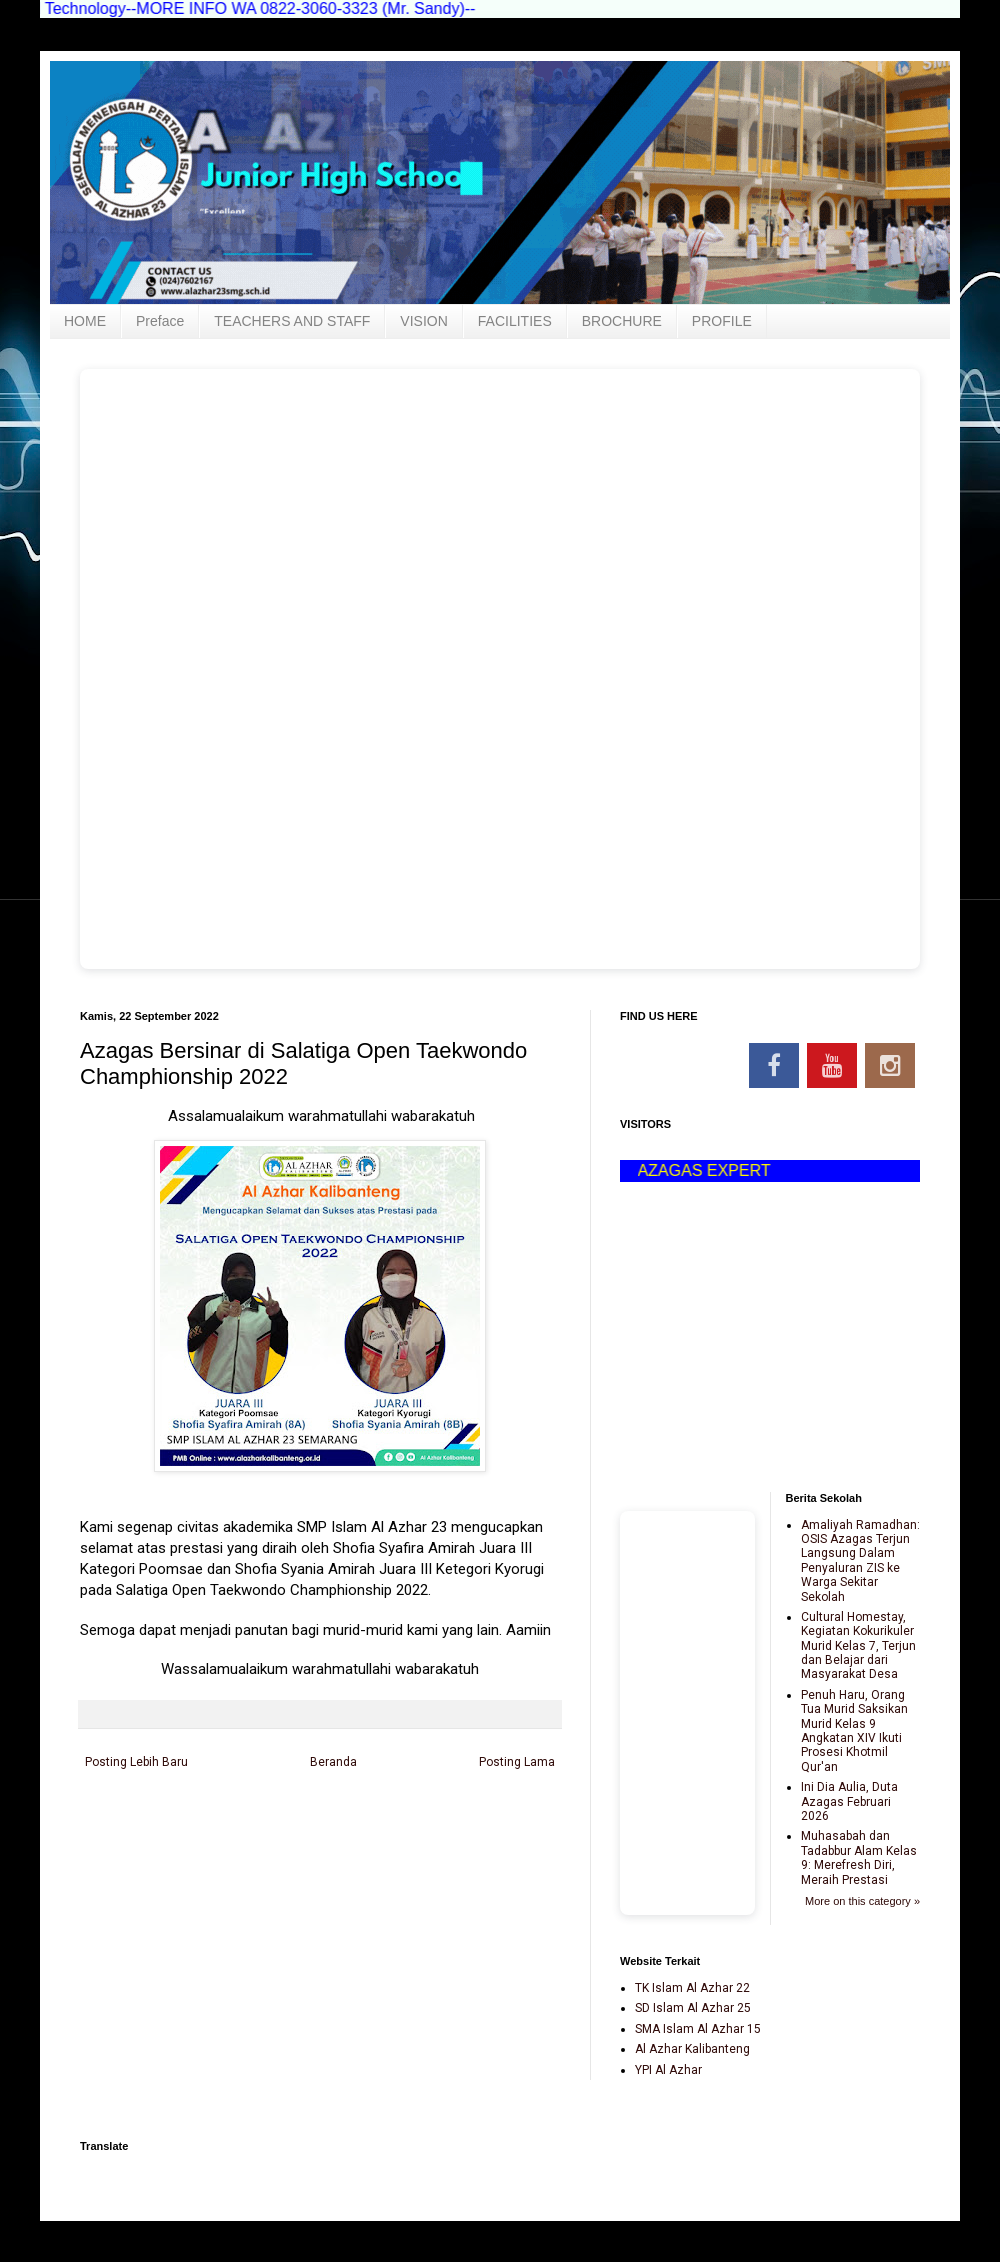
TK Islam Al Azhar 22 (692, 1988)
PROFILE (722, 321)
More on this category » (862, 1901)
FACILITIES (515, 321)
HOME (85, 321)
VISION (423, 321)
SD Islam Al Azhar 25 (693, 2008)
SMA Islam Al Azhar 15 (698, 2029)
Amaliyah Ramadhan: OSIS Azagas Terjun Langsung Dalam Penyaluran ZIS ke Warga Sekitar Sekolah (860, 1561)
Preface (160, 321)
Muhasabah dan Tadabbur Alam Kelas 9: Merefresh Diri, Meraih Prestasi (859, 1857)
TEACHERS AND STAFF (292, 321)
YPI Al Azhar (668, 2070)
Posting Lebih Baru (136, 1762)
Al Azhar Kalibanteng (692, 2049)
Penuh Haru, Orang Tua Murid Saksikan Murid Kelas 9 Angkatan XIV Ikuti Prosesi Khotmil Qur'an (854, 1731)
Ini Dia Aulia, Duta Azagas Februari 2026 (849, 1801)
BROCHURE (622, 321)
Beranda (333, 1762)
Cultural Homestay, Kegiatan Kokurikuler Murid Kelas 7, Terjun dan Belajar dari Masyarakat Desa (858, 1646)
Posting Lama (517, 1762)
